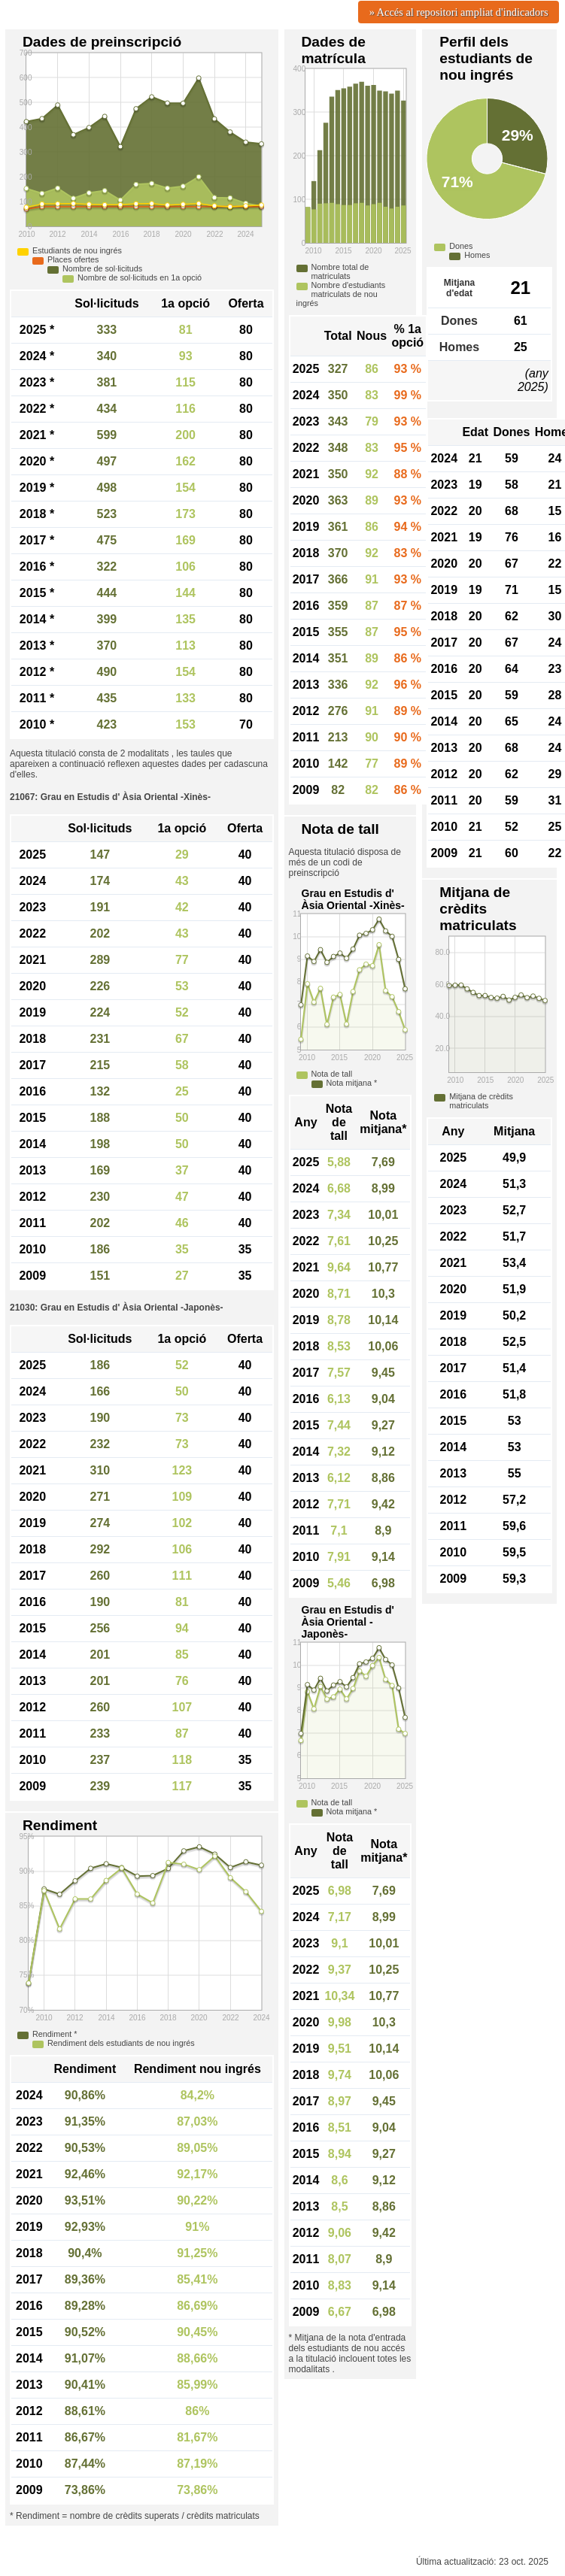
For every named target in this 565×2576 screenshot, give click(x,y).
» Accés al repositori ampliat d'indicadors (458, 12)
